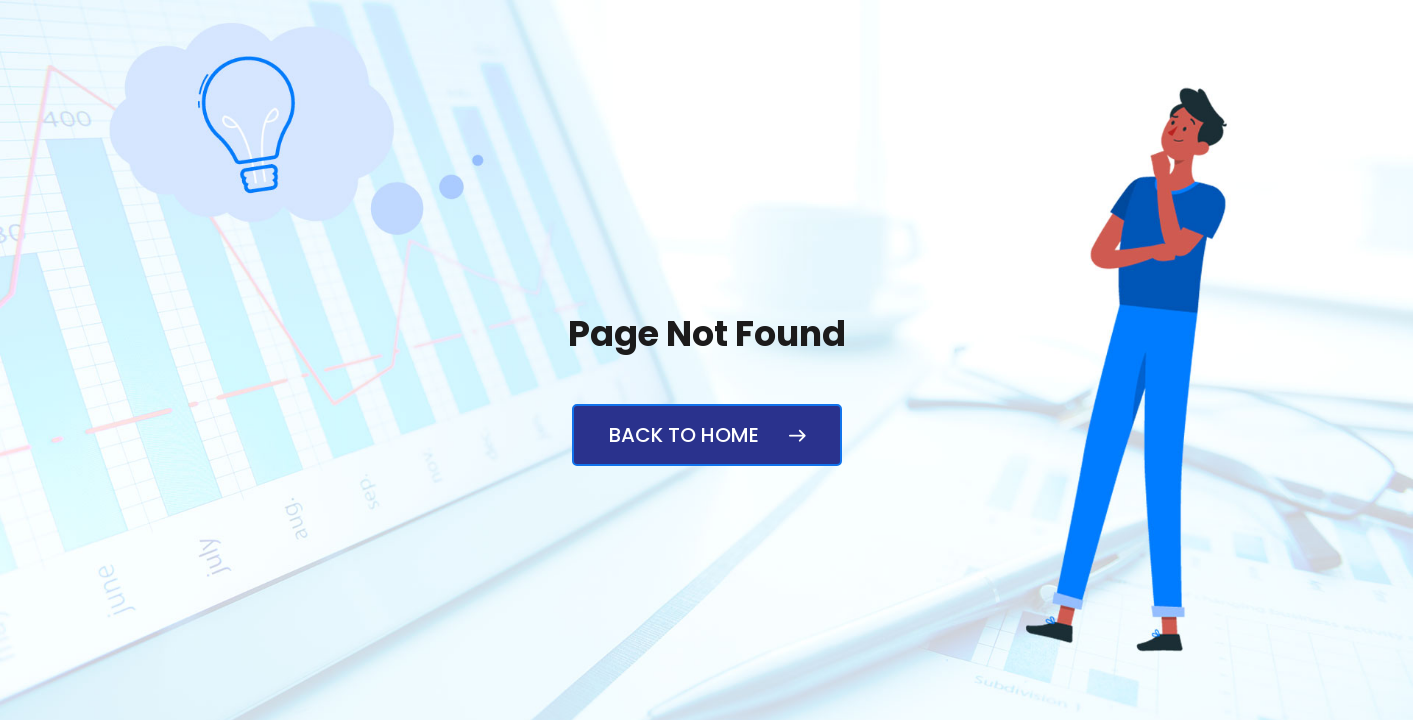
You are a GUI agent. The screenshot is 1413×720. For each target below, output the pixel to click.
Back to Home (707, 435)
